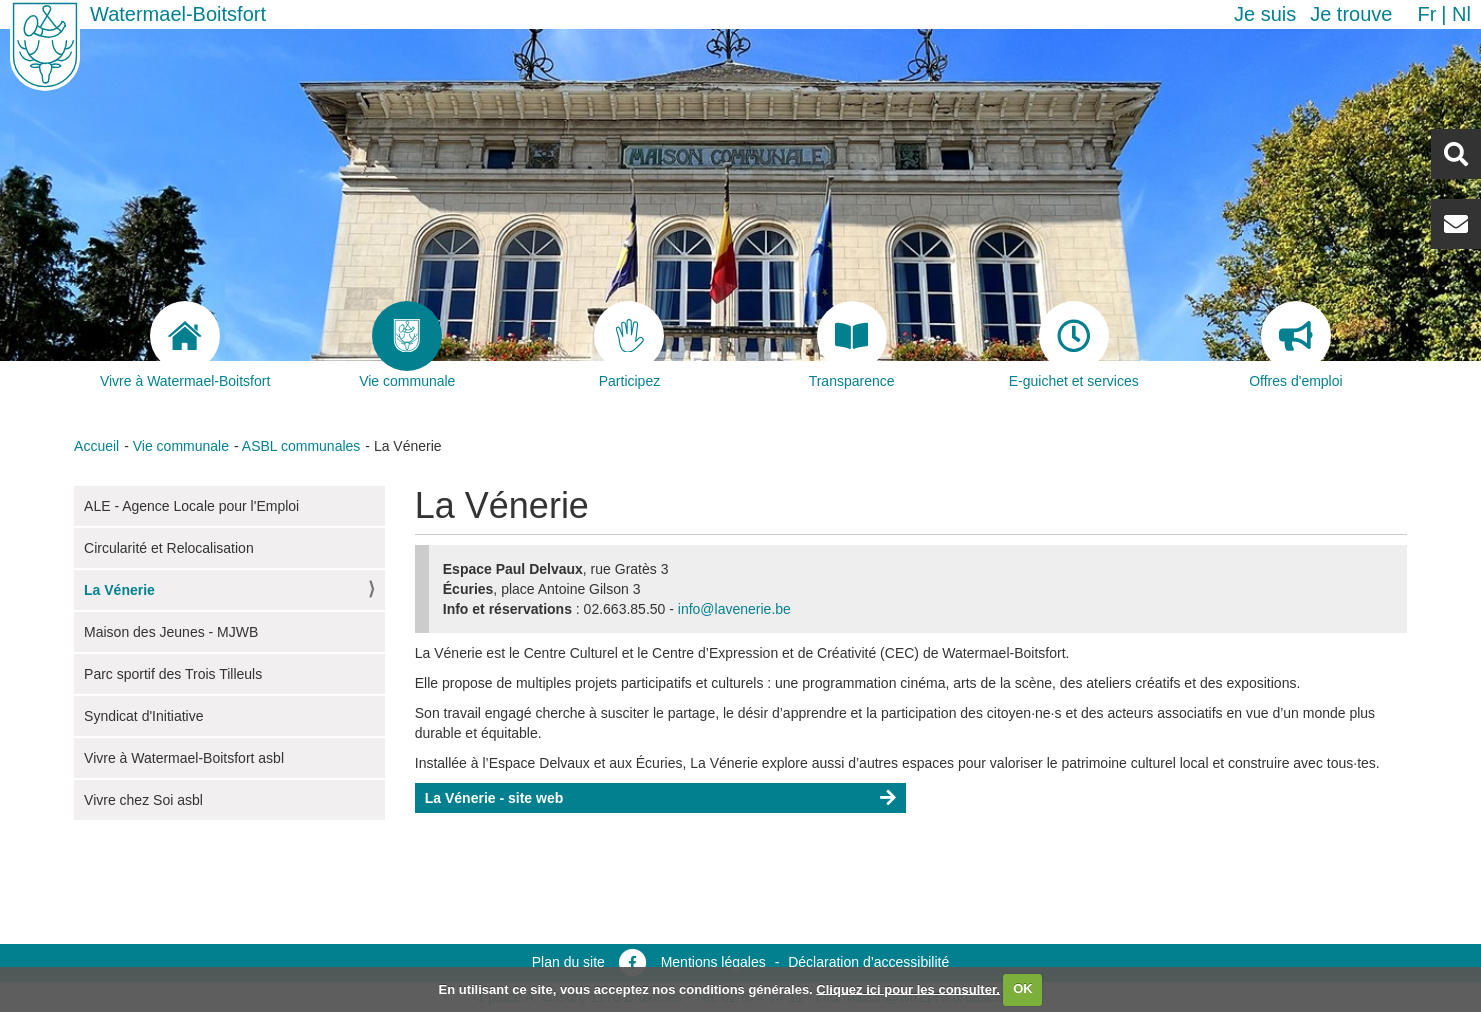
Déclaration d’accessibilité (868, 962)
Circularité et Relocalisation (169, 548)
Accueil (96, 446)
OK (1023, 988)
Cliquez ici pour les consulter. (908, 988)
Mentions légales (713, 962)
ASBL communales (301, 446)
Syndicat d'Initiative (143, 716)
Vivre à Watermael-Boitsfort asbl (184, 758)
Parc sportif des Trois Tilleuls (173, 674)
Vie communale (181, 446)
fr (1426, 14)
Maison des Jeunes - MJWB (171, 632)
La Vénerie (119, 590)
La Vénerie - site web (494, 798)
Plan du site (568, 962)
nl (1461, 14)
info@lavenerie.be (734, 609)
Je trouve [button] (1351, 14)
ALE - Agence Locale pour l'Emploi (191, 506)
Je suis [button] (1265, 14)
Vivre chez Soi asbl (143, 800)
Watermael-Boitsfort (178, 14)
